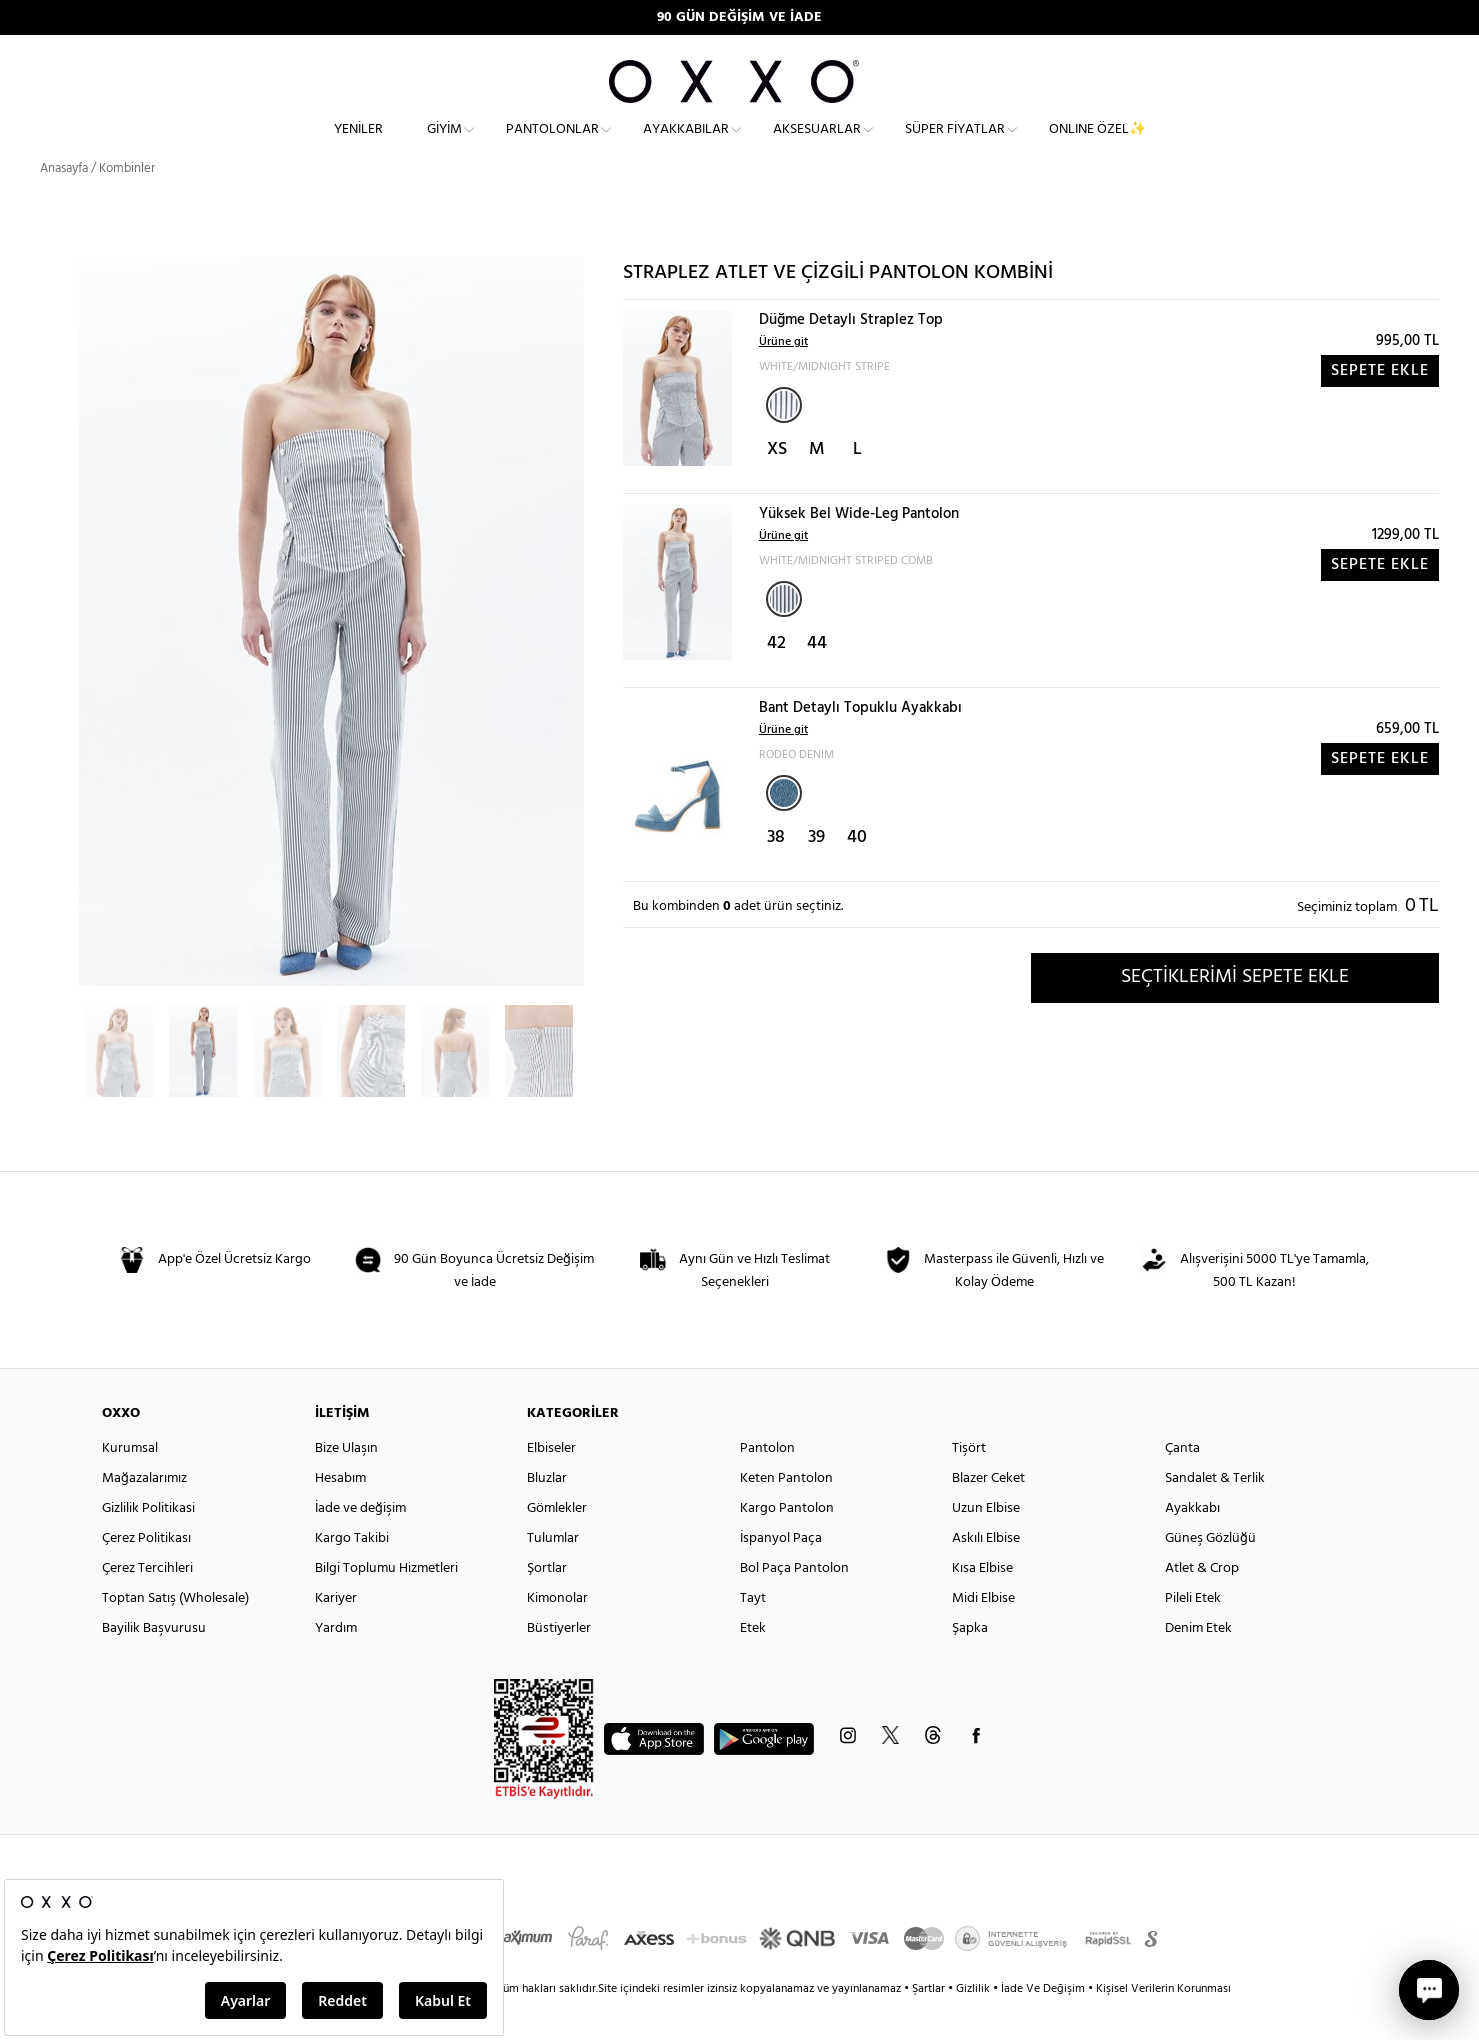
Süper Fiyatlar (955, 145)
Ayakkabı (1192, 1544)
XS (777, 485)
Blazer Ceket (988, 1514)
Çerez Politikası (146, 1574)
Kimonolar (557, 1634)
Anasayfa (64, 204)
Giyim (444, 145)
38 (776, 873)
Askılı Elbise (986, 1574)
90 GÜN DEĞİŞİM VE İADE (739, 17)
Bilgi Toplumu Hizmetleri (386, 1604)
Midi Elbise (983, 1634)
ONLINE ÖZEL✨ (1097, 145)
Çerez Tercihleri (147, 1604)
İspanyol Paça (781, 1574)
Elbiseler (551, 1484)
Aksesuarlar (817, 145)
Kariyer (336, 1634)
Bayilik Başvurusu (154, 1664)
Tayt (753, 1634)
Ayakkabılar (686, 145)
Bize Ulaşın (346, 1484)
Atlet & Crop (1202, 1604)
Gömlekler (557, 1544)
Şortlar (547, 1604)
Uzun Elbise (986, 1544)
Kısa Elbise (982, 1604)
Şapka (970, 1664)
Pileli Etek (1193, 1634)
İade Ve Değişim (1043, 2025)
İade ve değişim (360, 1544)
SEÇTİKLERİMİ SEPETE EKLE (1235, 1013)
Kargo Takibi (352, 1574)
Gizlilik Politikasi (148, 1544)
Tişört (969, 1484)
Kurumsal (130, 1484)
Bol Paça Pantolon (794, 1604)
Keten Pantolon (786, 1514)
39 (816, 873)
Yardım (336, 1664)
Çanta (1182, 1484)
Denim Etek (1198, 1664)
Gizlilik (974, 2025)
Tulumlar (553, 1574)
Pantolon (767, 1484)
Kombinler (127, 204)
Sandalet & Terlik (1215, 1514)
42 (776, 679)
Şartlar (930, 2025)
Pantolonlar (552, 145)
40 (857, 873)
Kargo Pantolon (787, 1544)
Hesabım (340, 1514)
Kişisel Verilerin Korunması (1163, 2025)
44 (817, 679)
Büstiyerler (559, 1664)
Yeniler (358, 145)
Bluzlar (547, 1514)
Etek (753, 1664)
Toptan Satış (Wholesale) (175, 1634)
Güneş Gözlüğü (1210, 1574)
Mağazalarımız (144, 1514)
